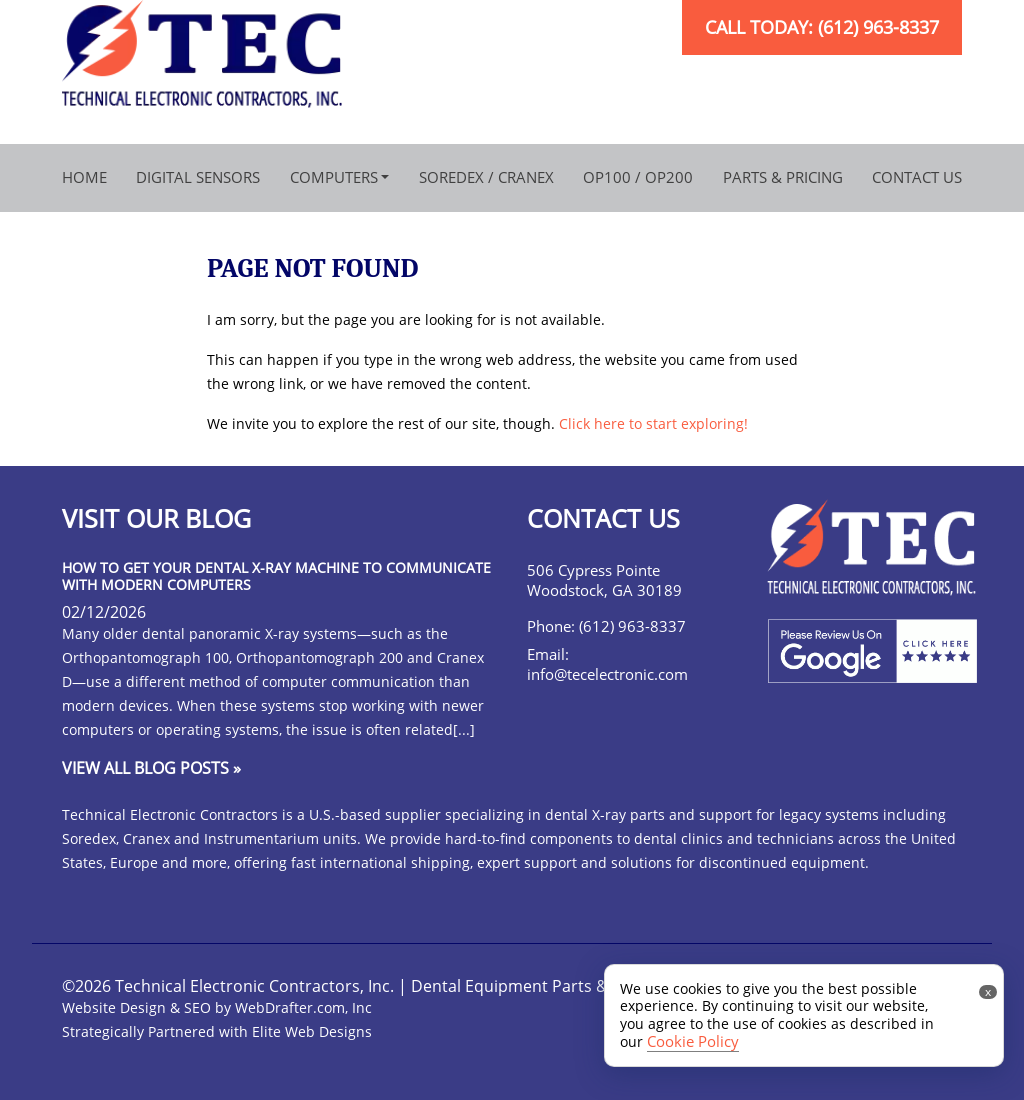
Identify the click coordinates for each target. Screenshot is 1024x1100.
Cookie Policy (693, 1041)
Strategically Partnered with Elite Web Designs (217, 1031)
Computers (334, 177)
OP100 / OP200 (638, 177)
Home (84, 177)
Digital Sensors (198, 177)
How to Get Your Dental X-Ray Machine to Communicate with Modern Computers (276, 576)
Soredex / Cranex (486, 177)
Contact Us (917, 177)
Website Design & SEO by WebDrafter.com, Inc (217, 1007)
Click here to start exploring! (653, 423)
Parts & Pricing (783, 177)
